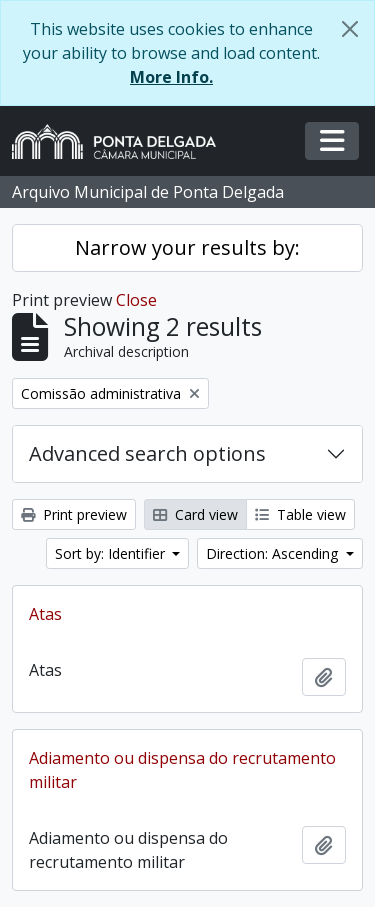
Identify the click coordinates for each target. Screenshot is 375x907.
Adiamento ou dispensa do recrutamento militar (182, 770)
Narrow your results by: (187, 247)
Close (136, 300)
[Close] (350, 29)
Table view (300, 514)
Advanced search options (147, 453)
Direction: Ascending (274, 553)
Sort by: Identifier (112, 553)
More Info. (171, 77)
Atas (45, 614)
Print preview (74, 514)
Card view (195, 514)
